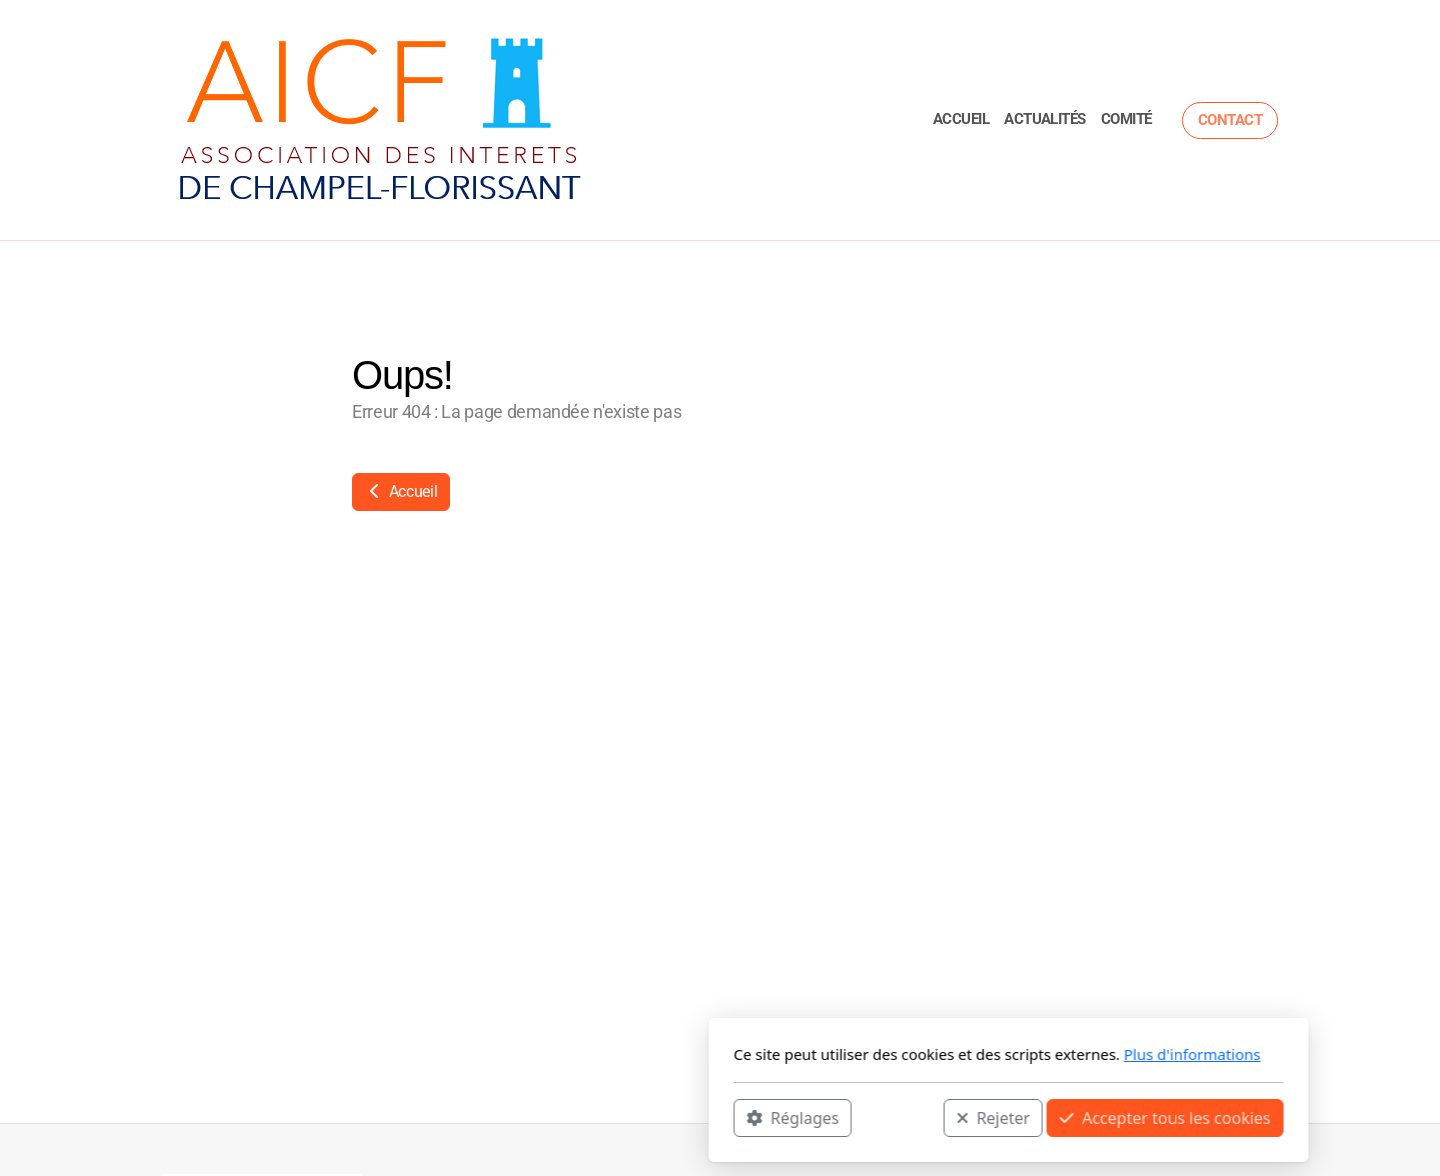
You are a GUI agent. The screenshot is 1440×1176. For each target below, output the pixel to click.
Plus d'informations (903, 1054)
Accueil (401, 491)
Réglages (504, 1117)
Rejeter (705, 1117)
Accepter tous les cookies (876, 1117)
